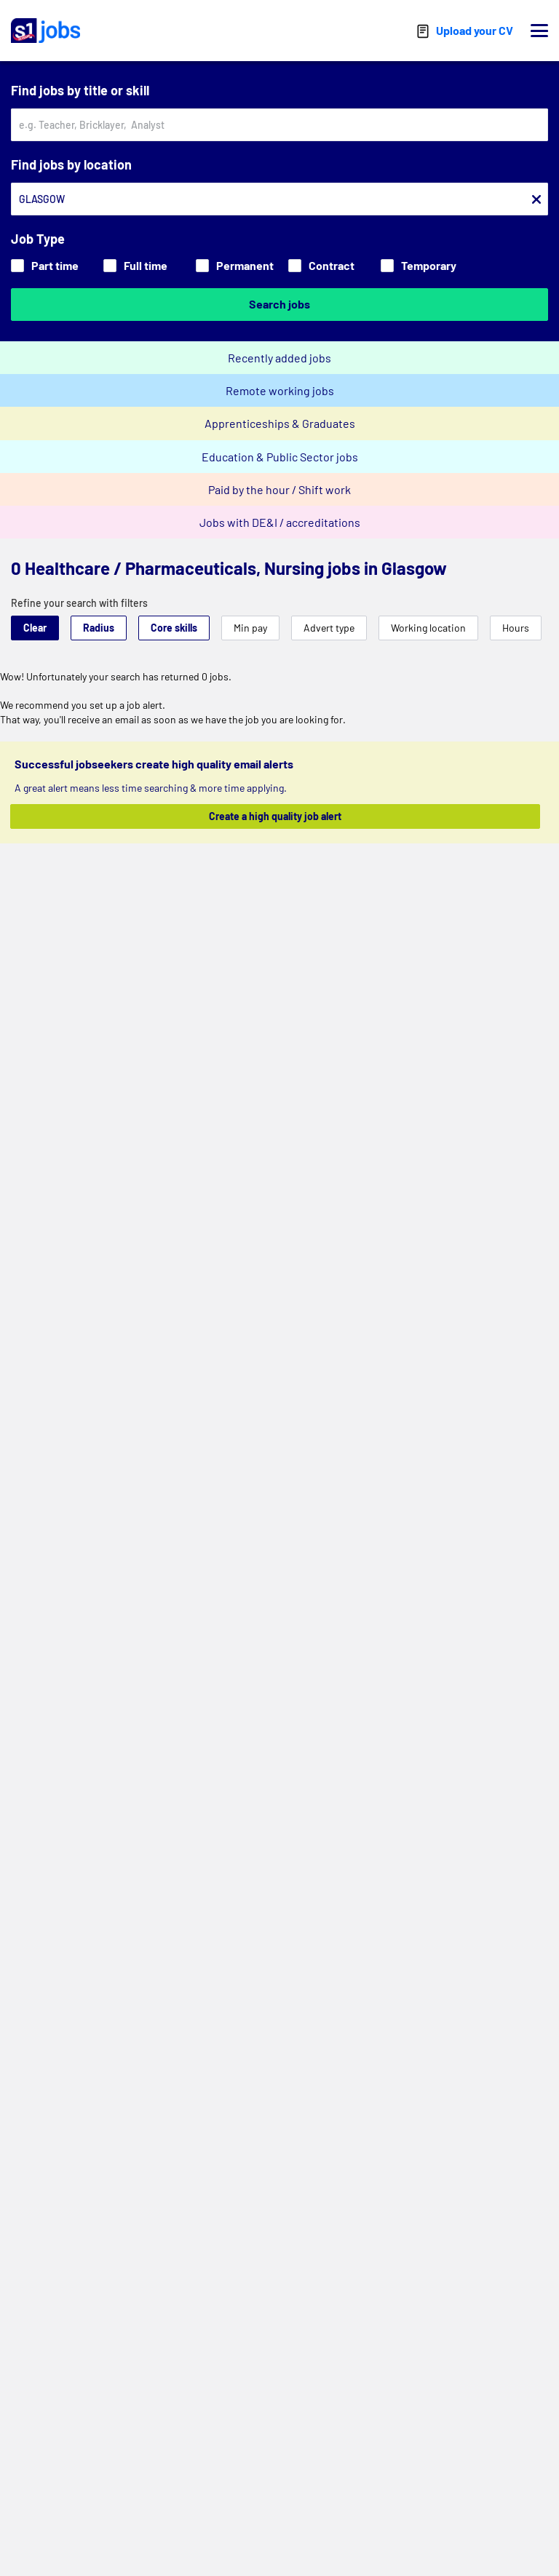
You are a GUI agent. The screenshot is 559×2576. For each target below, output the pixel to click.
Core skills (174, 627)
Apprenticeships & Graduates (280, 423)
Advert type (329, 627)
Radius (98, 627)
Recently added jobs (279, 358)
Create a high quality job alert (275, 816)
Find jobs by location (71, 164)
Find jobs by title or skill (80, 90)
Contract (321, 265)
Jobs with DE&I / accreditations (279, 522)
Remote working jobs (280, 390)
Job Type (38, 239)
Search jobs (279, 304)
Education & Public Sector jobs (280, 457)
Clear (35, 627)
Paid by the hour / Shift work (279, 489)
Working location (428, 627)
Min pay (250, 627)
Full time (135, 265)
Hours (515, 627)
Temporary (418, 265)
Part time (45, 265)
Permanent (235, 265)
